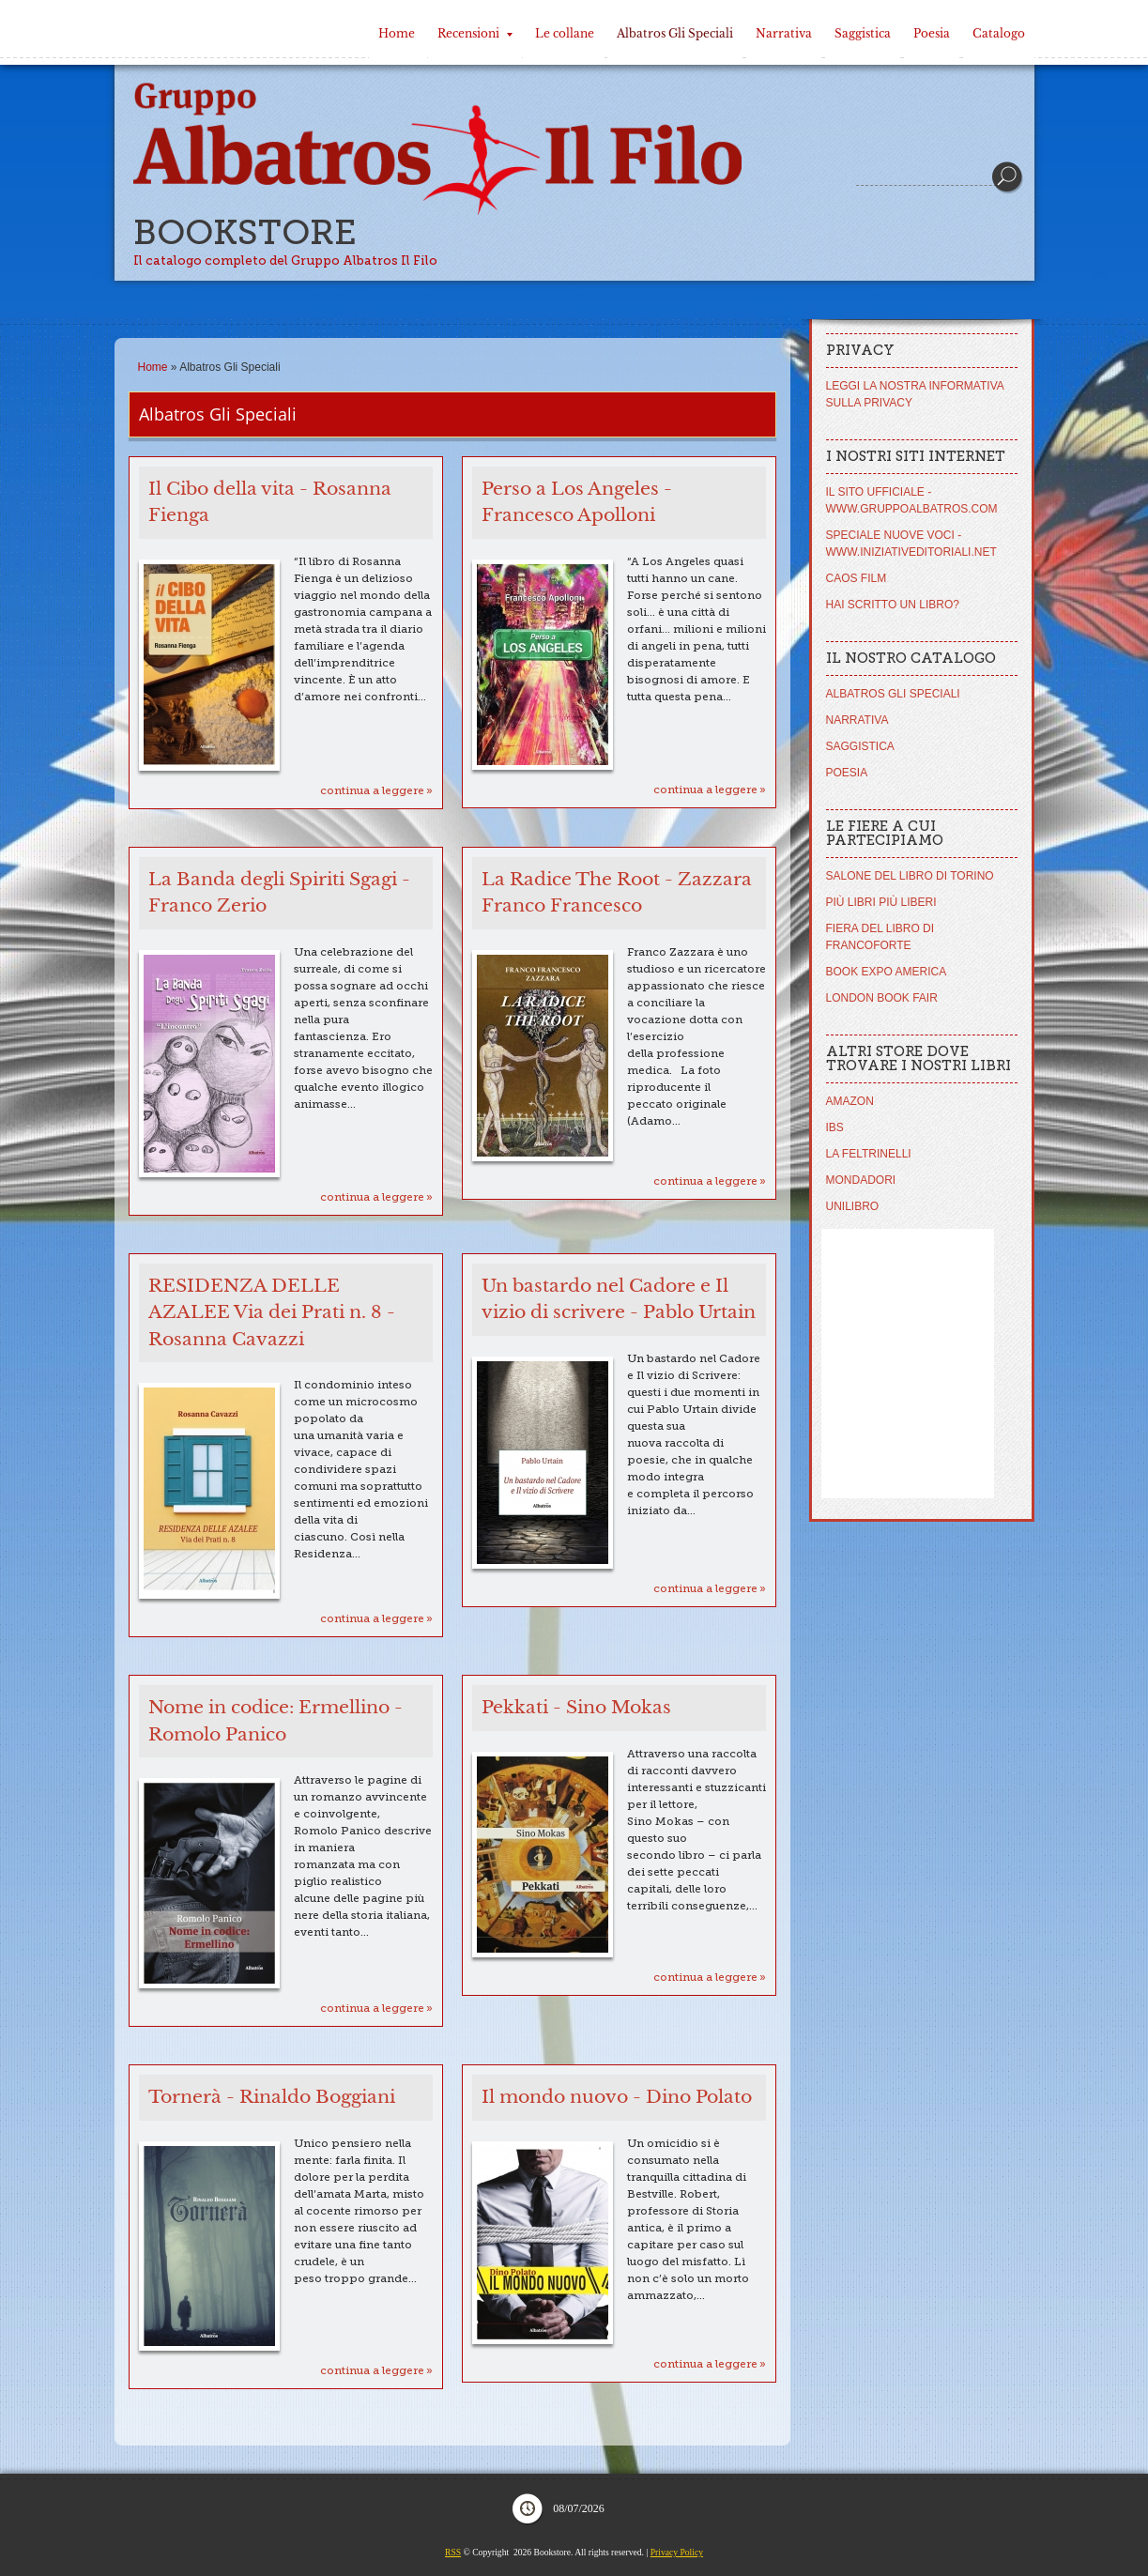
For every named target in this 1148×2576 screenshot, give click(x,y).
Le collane (564, 33)
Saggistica (862, 33)
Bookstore (245, 232)
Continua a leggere (372, 790)
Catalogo (998, 33)
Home (396, 33)
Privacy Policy (677, 2552)
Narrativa (784, 33)
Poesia (931, 33)
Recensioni (475, 33)
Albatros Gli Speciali (675, 33)
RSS (453, 2552)
